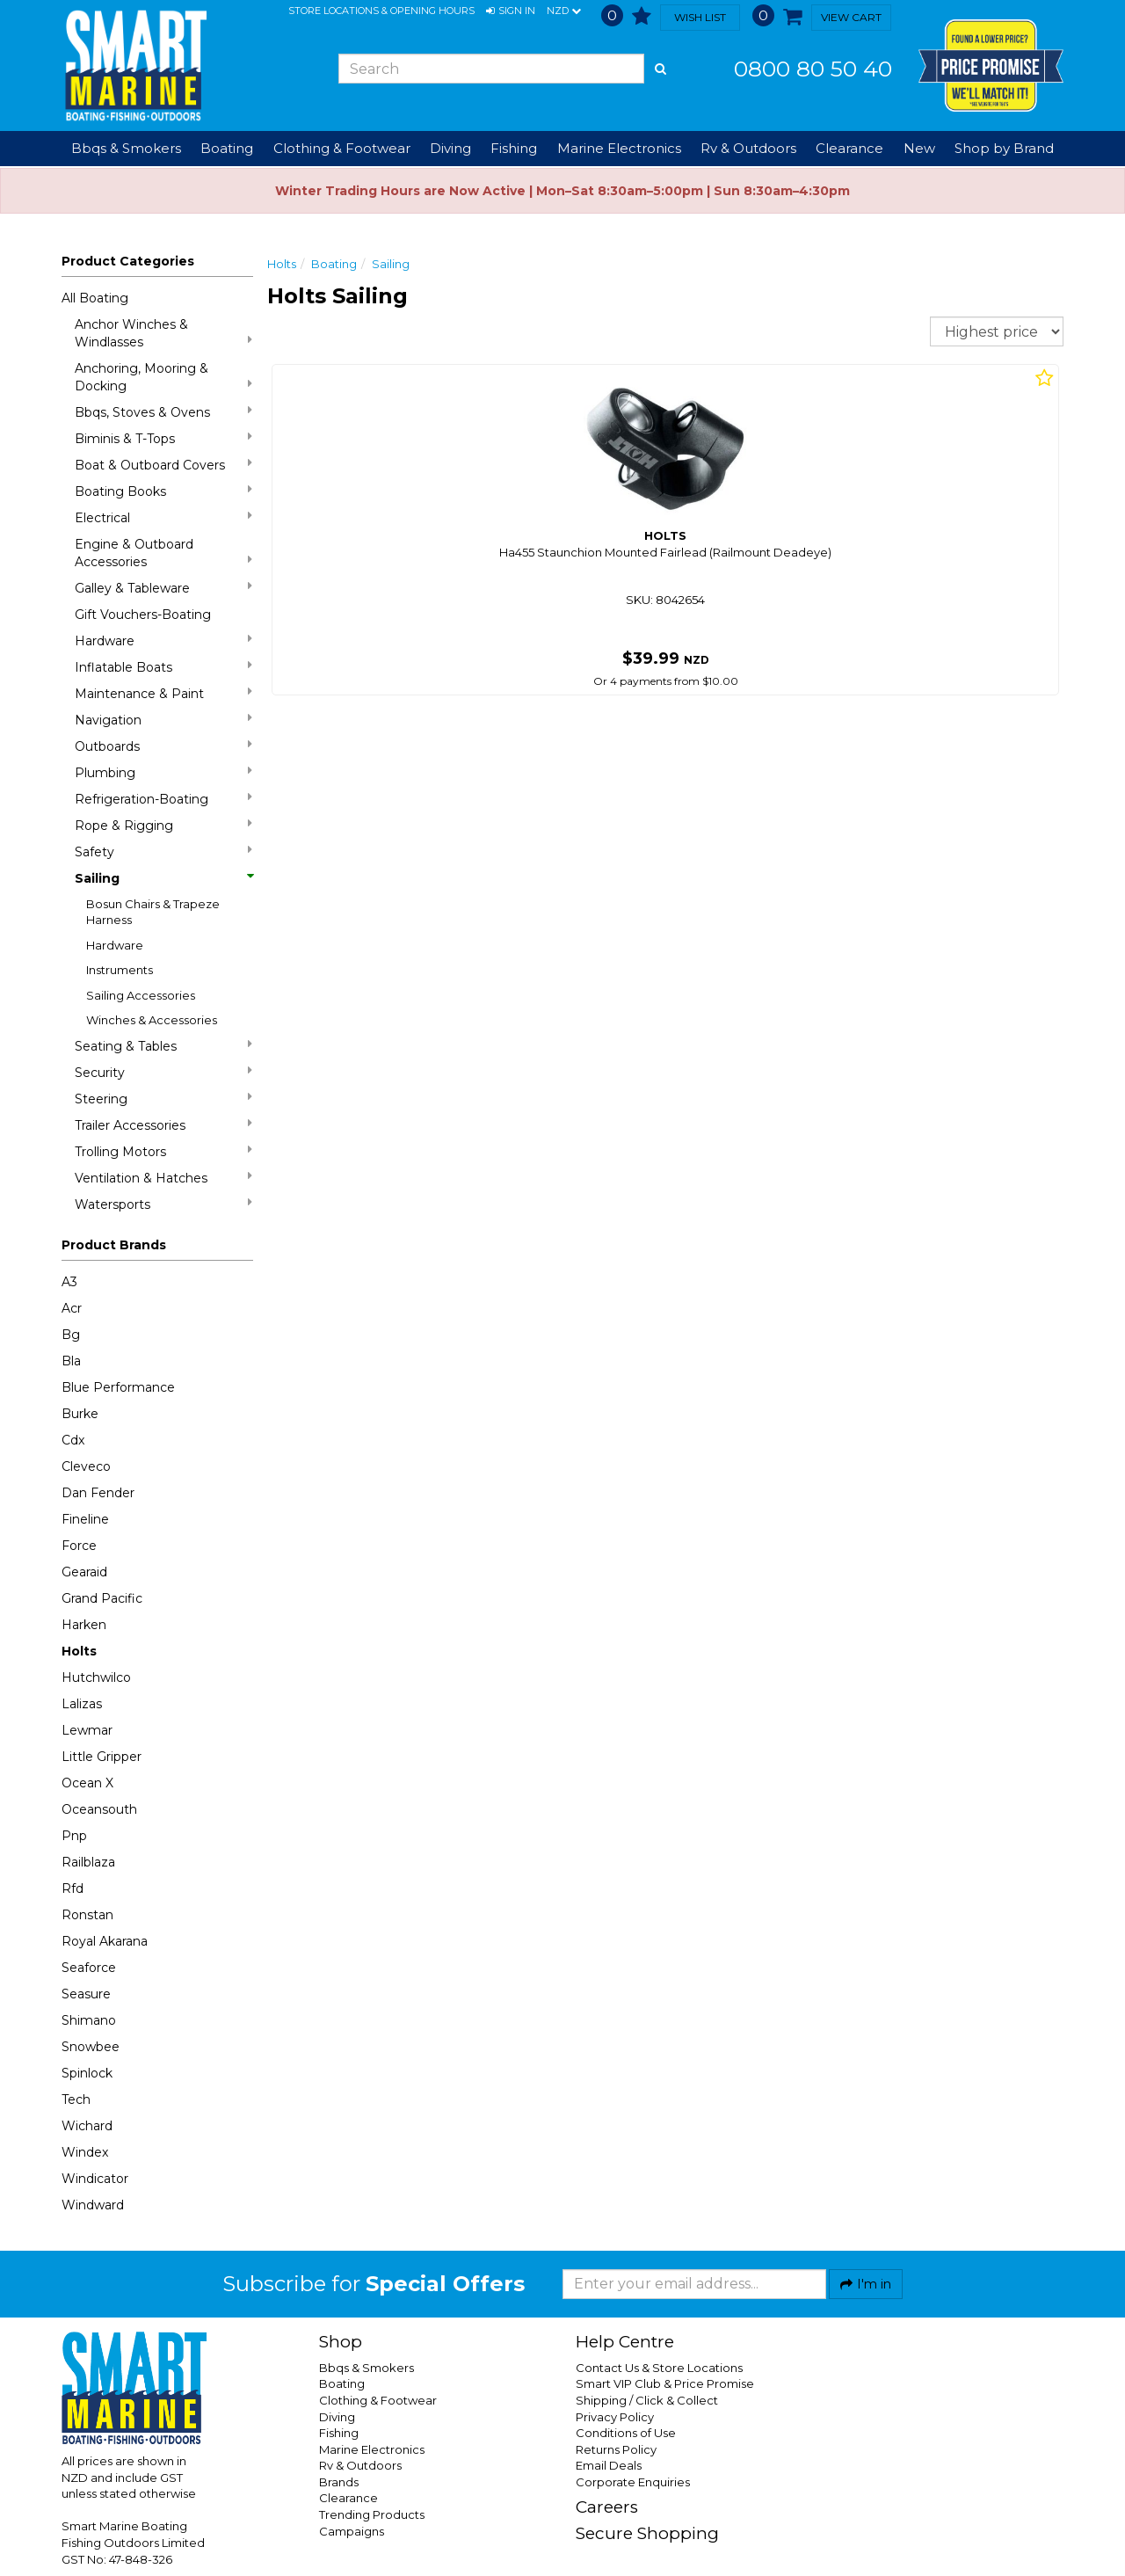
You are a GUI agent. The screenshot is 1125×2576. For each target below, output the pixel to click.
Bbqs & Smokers (126, 148)
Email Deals (609, 2465)
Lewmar (87, 1730)
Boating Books (163, 491)
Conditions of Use (626, 2433)
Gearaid (84, 1572)
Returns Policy (616, 2449)
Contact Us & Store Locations (659, 2368)
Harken (84, 1625)
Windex (85, 2152)
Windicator (95, 2179)
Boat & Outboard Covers (163, 464)
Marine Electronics (372, 2449)
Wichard (87, 2126)
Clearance (849, 148)
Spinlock (87, 2073)
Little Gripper (102, 1757)
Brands (339, 2482)
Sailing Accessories (140, 995)
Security (163, 1072)
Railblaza (88, 1862)
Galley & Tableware (163, 587)
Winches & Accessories (151, 1020)
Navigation (163, 719)
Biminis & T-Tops (163, 438)
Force (79, 1546)
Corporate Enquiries (633, 2482)
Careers (607, 2507)
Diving (337, 2417)
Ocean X (87, 1783)
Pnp (74, 1836)
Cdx (73, 1440)
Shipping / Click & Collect (647, 2400)
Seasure (86, 1994)
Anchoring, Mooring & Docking (163, 377)
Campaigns (351, 2531)
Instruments (119, 970)
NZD (564, 11)
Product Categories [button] (128, 261)
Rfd (72, 1888)
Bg (71, 1335)
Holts (79, 1651)
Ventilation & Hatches (163, 1177)
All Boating (95, 298)
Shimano (89, 2020)
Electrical (163, 517)
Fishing (339, 2433)
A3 (69, 1282)
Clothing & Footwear (378, 2400)
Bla (71, 1361)
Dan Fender (98, 1493)
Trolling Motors (163, 1151)
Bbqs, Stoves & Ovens (163, 412)
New (919, 148)
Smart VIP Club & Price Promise (665, 2383)
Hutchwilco (96, 1677)
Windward (93, 2205)
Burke (80, 1414)
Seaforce (89, 1968)
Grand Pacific (102, 1598)
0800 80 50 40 (813, 68)
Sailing (163, 878)
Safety (163, 851)
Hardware (163, 640)
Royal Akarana (105, 1941)
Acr (72, 1308)
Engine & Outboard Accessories (163, 553)
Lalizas (82, 1704)
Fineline (85, 1519)
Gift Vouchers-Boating (143, 614)
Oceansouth (99, 1809)
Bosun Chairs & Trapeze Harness (153, 912)
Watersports (163, 1204)
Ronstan (87, 1915)
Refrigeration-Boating (163, 798)
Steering (163, 1098)
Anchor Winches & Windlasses (163, 333)
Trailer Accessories (163, 1125)
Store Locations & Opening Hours (381, 10)
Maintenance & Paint (163, 693)
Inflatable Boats (163, 667)
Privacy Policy (615, 2417)
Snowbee (91, 2047)
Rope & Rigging (163, 825)
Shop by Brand (1004, 148)
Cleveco (86, 1466)
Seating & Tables (163, 1045)
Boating (334, 264)
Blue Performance (118, 1387)
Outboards (163, 746)
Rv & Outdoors (360, 2465)
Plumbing (163, 772)
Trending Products (372, 2514)
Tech (76, 2099)
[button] (511, 11)
